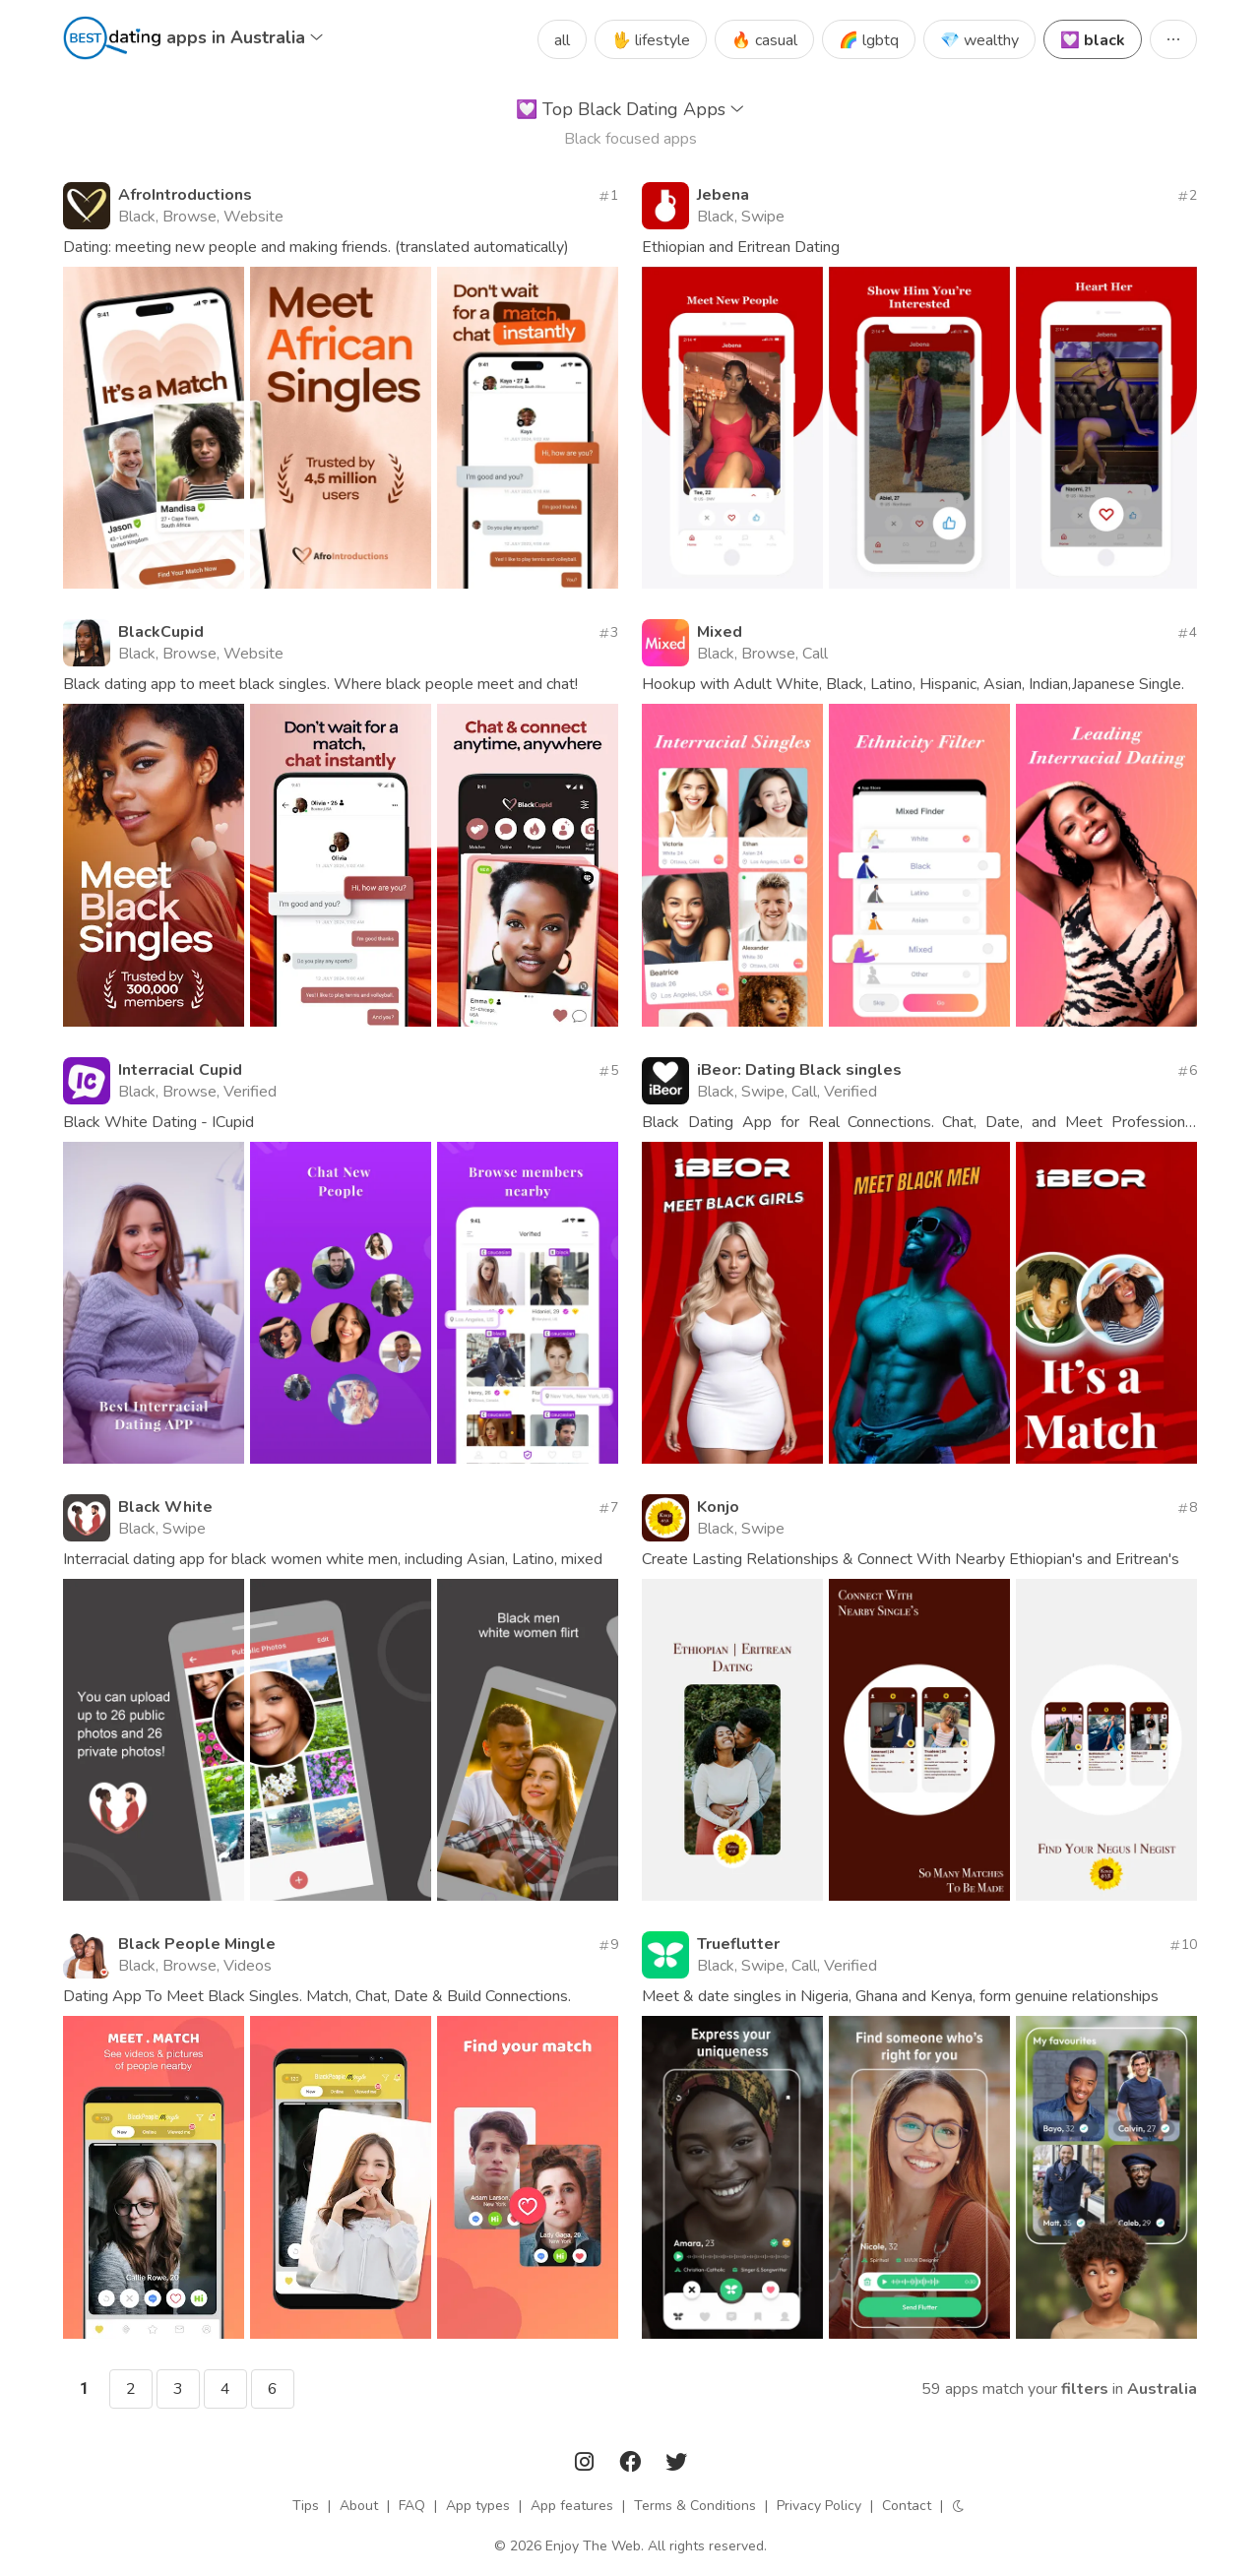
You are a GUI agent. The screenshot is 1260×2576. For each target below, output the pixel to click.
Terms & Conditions (695, 2505)
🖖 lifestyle (650, 40)
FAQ (412, 2505)
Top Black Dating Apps (630, 109)
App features (572, 2505)
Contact (906, 2505)
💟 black (1092, 40)
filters (1084, 2389)
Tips (305, 2505)
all (562, 40)
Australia (1162, 2389)
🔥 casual (764, 40)
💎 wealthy (979, 40)
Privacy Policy (819, 2505)
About (359, 2505)
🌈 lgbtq (869, 40)
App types (478, 2505)
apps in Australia (244, 37)
